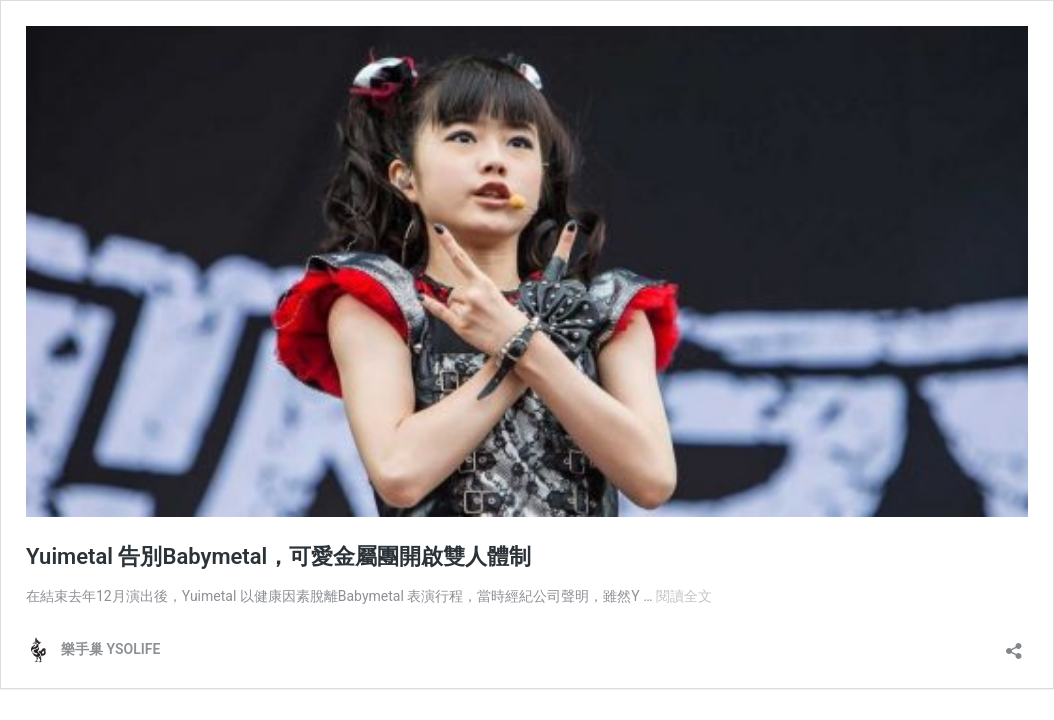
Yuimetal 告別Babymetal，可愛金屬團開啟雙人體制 (278, 556)
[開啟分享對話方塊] (1014, 644)
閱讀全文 (684, 596)
